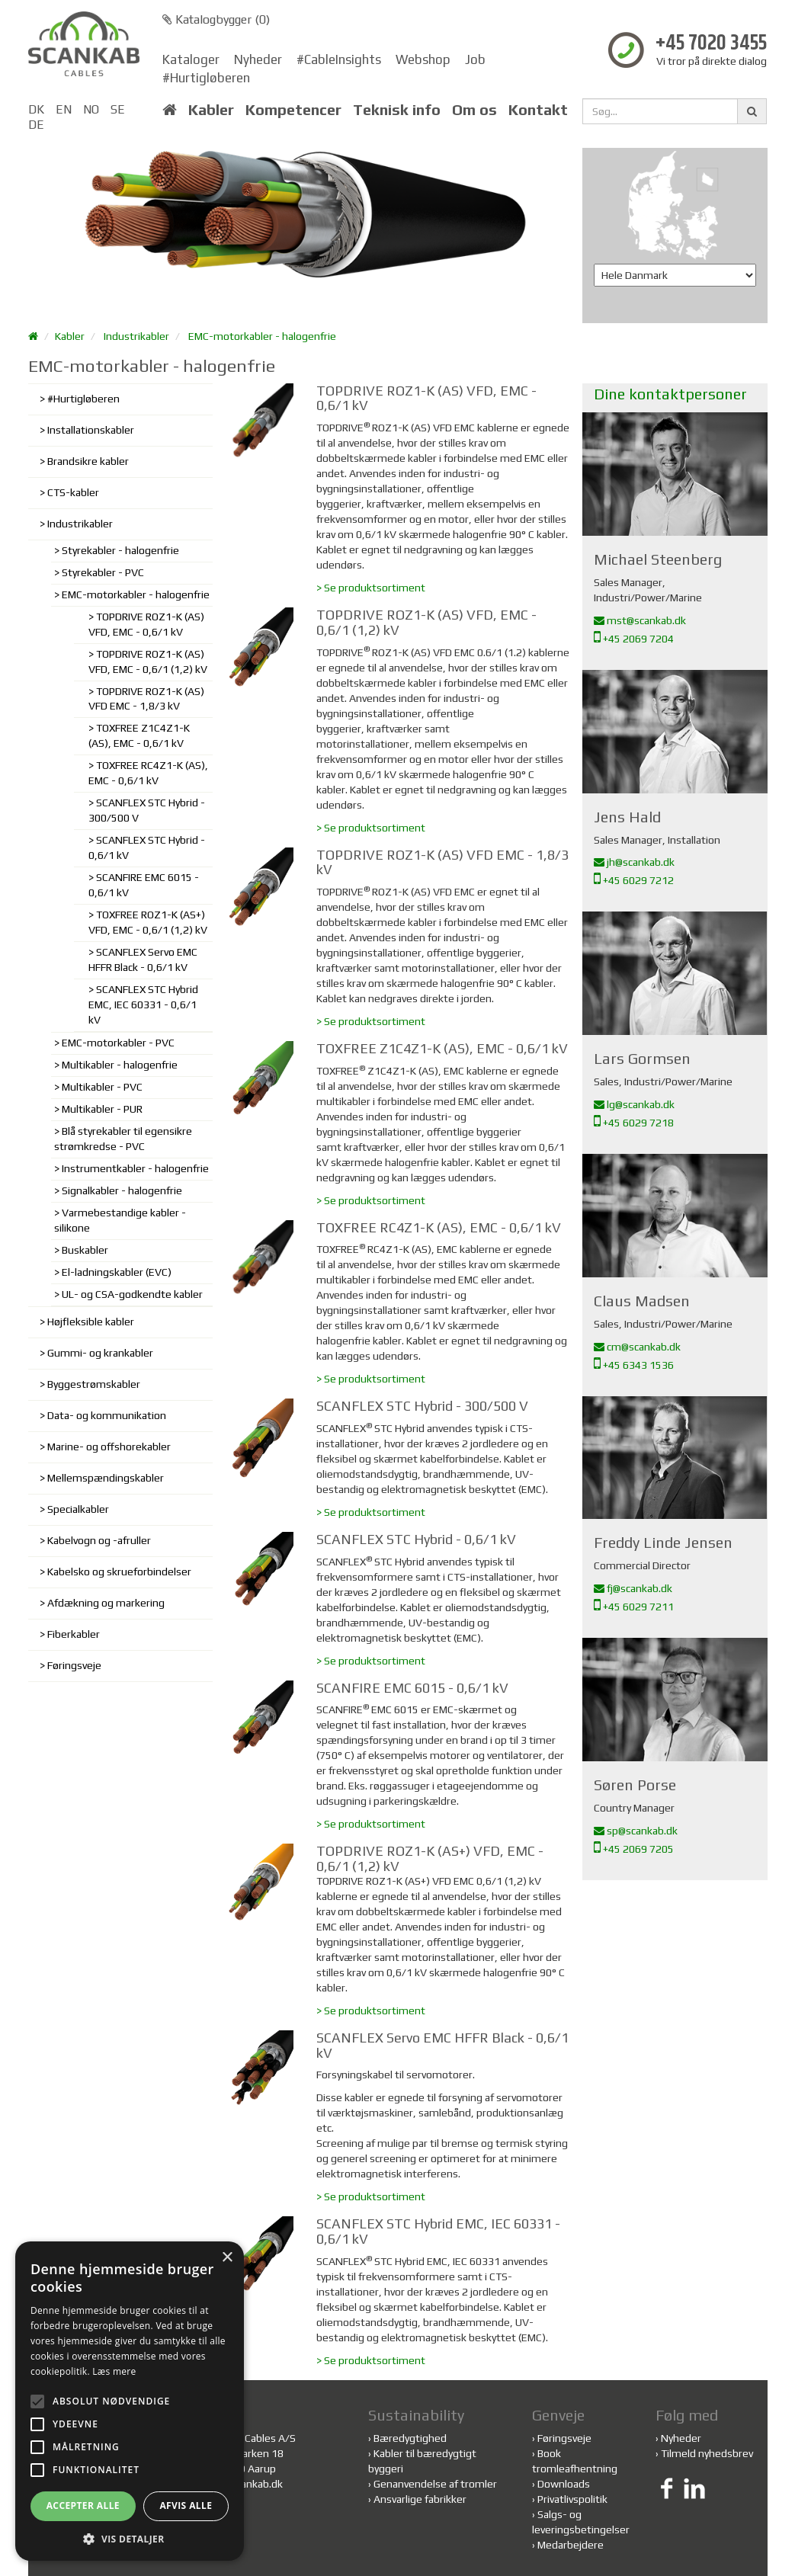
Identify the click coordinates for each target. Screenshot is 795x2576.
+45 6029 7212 (634, 880)
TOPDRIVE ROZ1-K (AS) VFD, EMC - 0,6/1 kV (146, 624)
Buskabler (85, 1250)
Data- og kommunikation (106, 1415)
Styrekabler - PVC (103, 572)
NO (91, 109)
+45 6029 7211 (634, 1606)
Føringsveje (74, 1665)
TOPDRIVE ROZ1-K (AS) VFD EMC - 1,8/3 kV (146, 699)
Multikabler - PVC (102, 1087)
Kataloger (191, 59)
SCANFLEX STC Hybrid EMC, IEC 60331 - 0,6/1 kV (143, 1004)
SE (118, 109)
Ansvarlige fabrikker (419, 2499)
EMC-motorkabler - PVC (118, 1042)
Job (475, 59)
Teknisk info (397, 109)
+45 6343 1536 (634, 1365)
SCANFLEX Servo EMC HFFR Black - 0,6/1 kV (142, 959)
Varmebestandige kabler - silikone (120, 1220)
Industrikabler (136, 336)
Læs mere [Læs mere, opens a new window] (114, 2371)
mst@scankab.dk (640, 620)
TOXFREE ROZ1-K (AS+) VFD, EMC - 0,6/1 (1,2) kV (147, 922)
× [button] (226, 2258)
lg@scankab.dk (634, 1104)
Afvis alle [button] (185, 2505)
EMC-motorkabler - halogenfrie (262, 336)
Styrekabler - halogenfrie (120, 550)
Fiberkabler (73, 1634)
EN (64, 109)
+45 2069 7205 (634, 1849)
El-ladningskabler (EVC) (117, 1272)
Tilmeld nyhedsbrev (707, 2453)
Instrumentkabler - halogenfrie (135, 1168)
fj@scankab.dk (633, 1588)
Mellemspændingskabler (105, 1478)
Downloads (563, 2484)
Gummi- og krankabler (100, 1353)
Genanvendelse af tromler (435, 2484)
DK (36, 109)
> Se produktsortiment (370, 588)
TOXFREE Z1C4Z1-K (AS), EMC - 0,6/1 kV (139, 735)
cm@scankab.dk (637, 1347)
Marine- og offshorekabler (109, 1446)
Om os (474, 109)
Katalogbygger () (216, 19)
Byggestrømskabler (93, 1384)
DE (36, 124)
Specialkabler (78, 1509)
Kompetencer (293, 109)
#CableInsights (339, 59)
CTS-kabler (73, 492)
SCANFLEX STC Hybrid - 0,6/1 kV (146, 847)
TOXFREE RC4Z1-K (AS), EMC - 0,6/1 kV (148, 773)
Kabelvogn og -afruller (99, 1540)
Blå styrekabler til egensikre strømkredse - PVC (123, 1138)
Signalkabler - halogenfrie (122, 1190)
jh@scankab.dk (634, 862)
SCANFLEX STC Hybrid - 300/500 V (146, 810)
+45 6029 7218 (634, 1123)
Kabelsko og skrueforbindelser (119, 1571)
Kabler (211, 109)
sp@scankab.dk (636, 1831)
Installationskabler (90, 430)
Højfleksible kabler (90, 1321)
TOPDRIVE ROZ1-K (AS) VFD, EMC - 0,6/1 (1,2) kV (147, 661)
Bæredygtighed (410, 2438)
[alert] (129, 2401)
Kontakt (538, 109)
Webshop (423, 59)
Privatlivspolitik (572, 2499)
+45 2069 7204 (634, 639)
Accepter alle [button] (83, 2505)
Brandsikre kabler (88, 461)
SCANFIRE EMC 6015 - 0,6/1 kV (143, 885)
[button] (129, 2538)
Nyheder (258, 59)
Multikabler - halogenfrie (120, 1065)
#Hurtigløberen (206, 77)
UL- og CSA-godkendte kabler (132, 1294)
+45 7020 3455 (711, 44)
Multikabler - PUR (102, 1109)
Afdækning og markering (106, 1603)
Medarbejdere (570, 2545)
